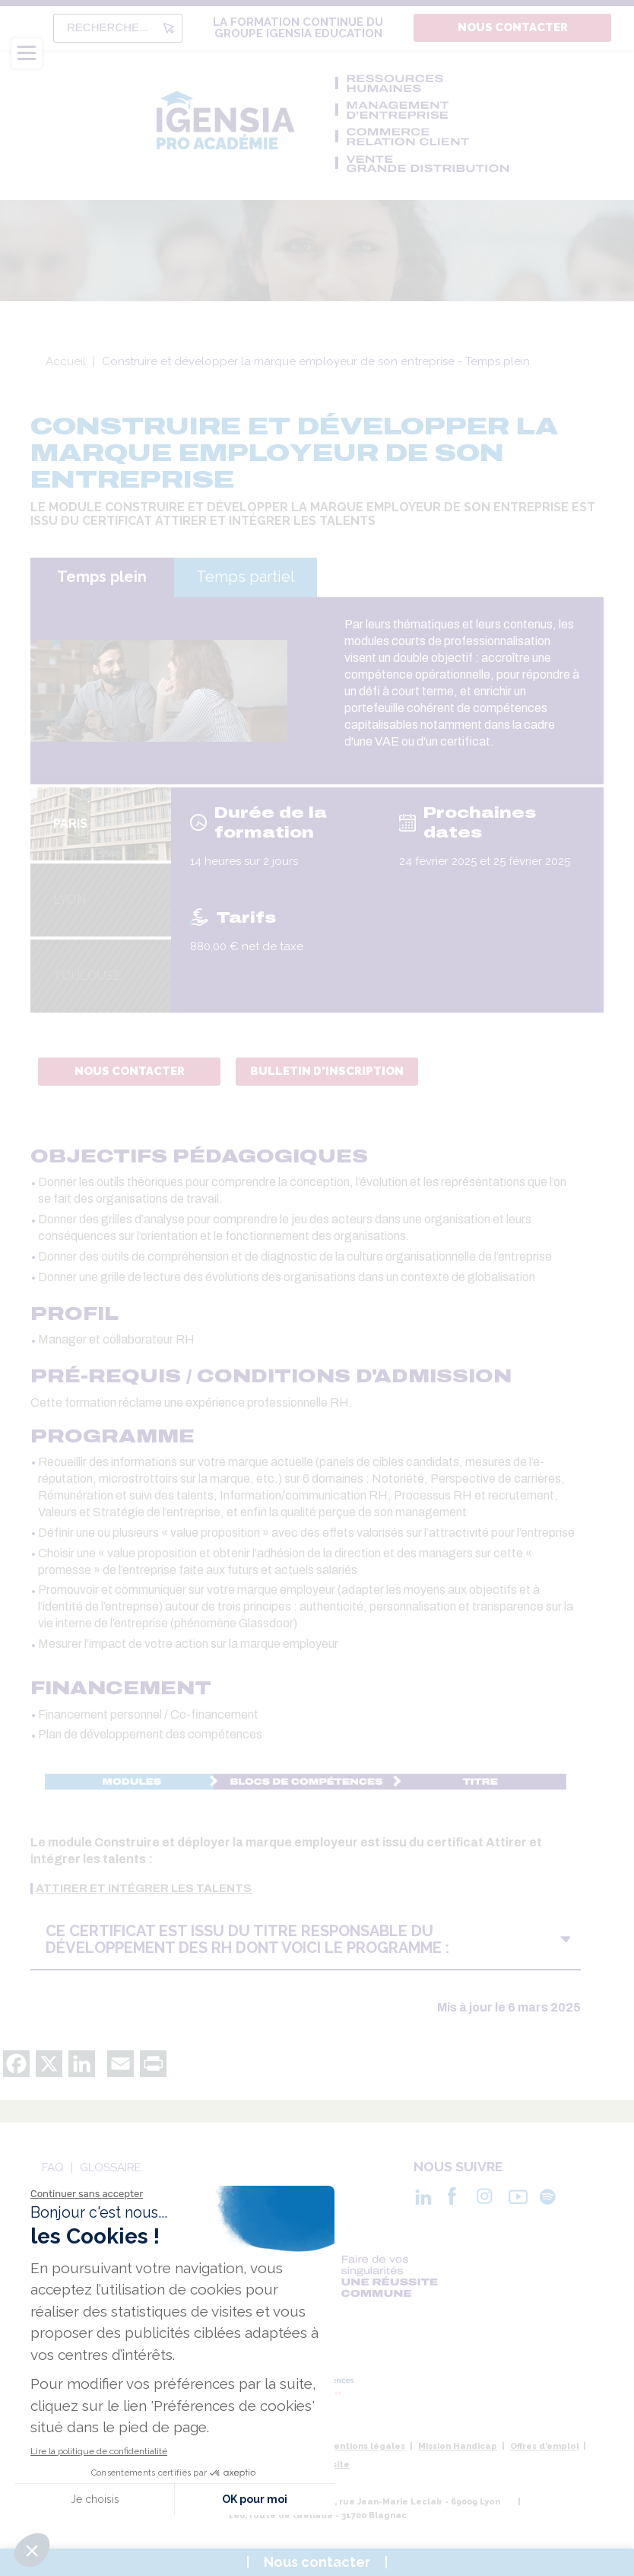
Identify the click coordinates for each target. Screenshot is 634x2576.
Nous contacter (513, 27)
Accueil (66, 361)
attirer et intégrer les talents (144, 1888)
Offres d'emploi (544, 2446)
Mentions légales (365, 2446)
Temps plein (102, 577)
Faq (53, 2167)
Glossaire (110, 2167)
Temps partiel (245, 577)
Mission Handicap (457, 2446)
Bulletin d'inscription (327, 1071)
